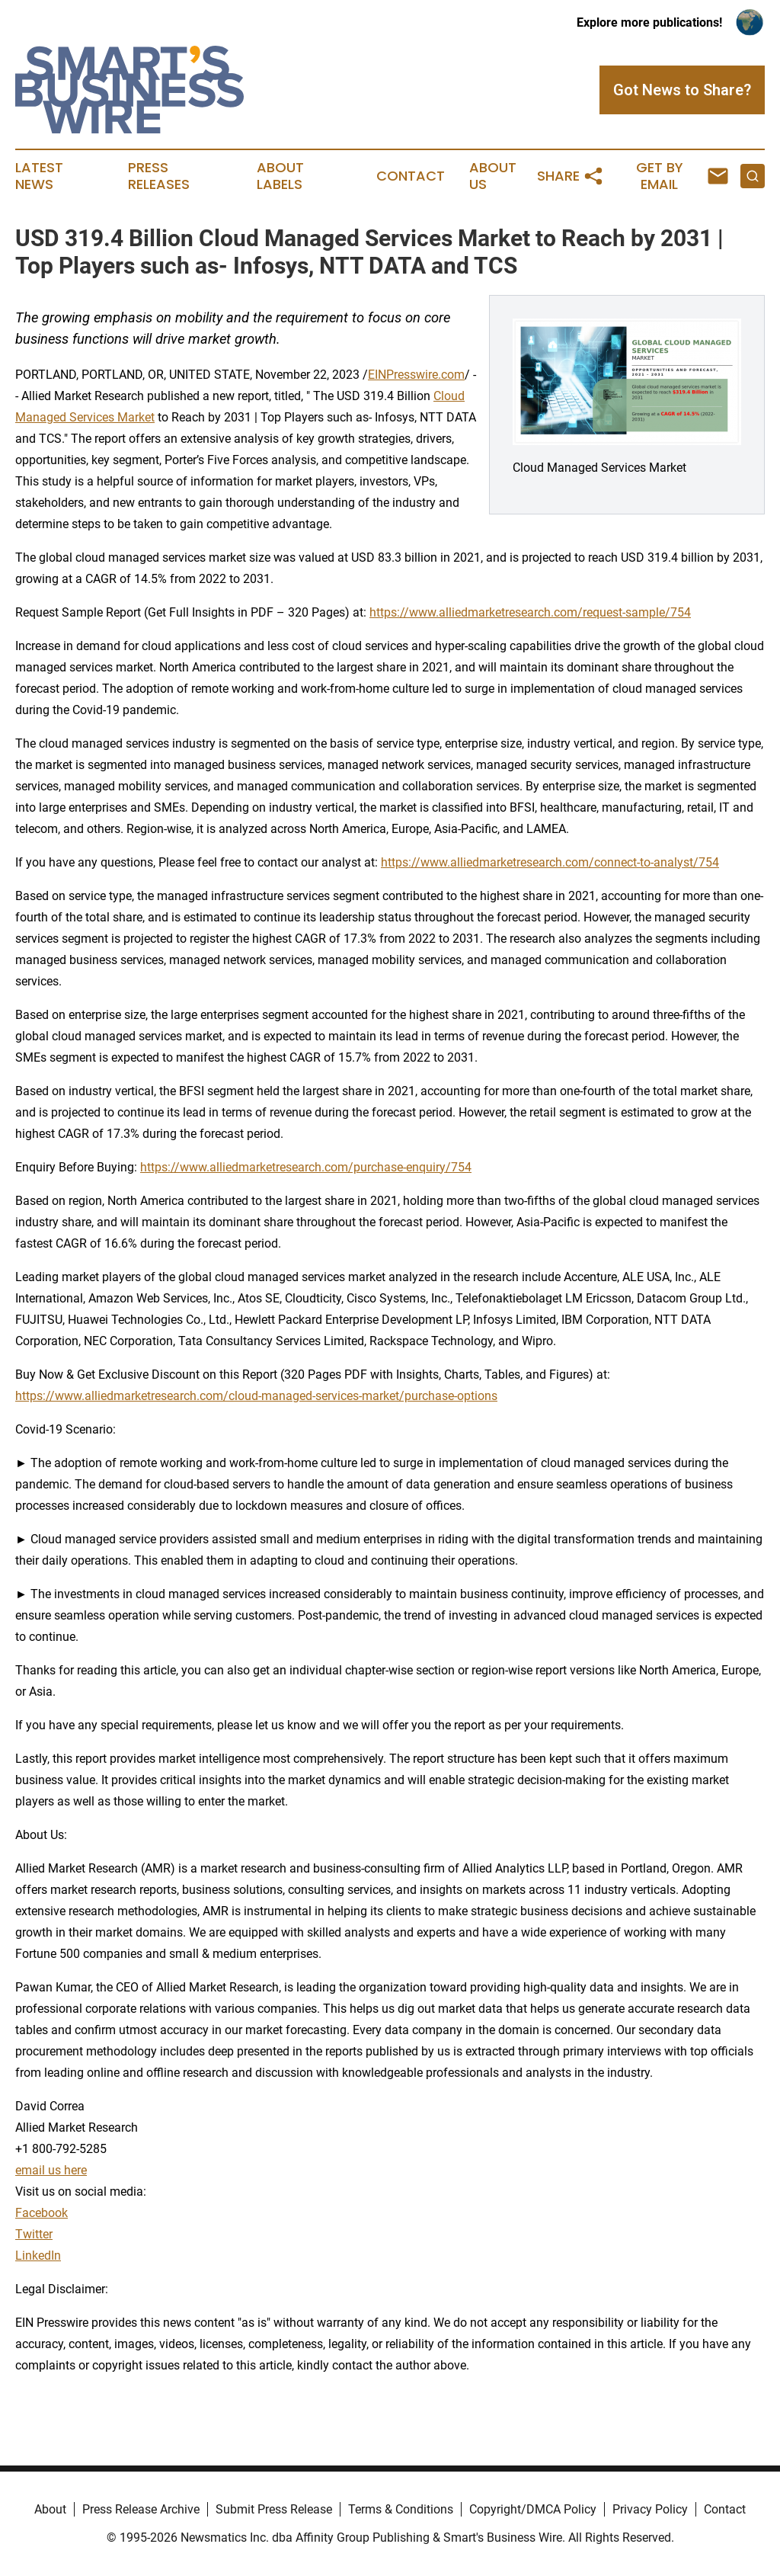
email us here (51, 2170)
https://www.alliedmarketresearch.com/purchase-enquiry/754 (306, 1167)
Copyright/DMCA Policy (532, 2509)
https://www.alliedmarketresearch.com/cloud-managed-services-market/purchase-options (256, 1396)
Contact (410, 176)
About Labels (280, 176)
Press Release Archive (141, 2509)
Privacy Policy (650, 2509)
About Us (492, 176)
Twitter (34, 2234)
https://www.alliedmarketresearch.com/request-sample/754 (530, 612)
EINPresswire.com (416, 374)
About (50, 2509)
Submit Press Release (274, 2509)
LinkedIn (38, 2255)
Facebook (41, 2213)
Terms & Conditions (400, 2509)
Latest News (39, 176)
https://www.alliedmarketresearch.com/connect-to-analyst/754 (550, 862)
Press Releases (159, 176)
